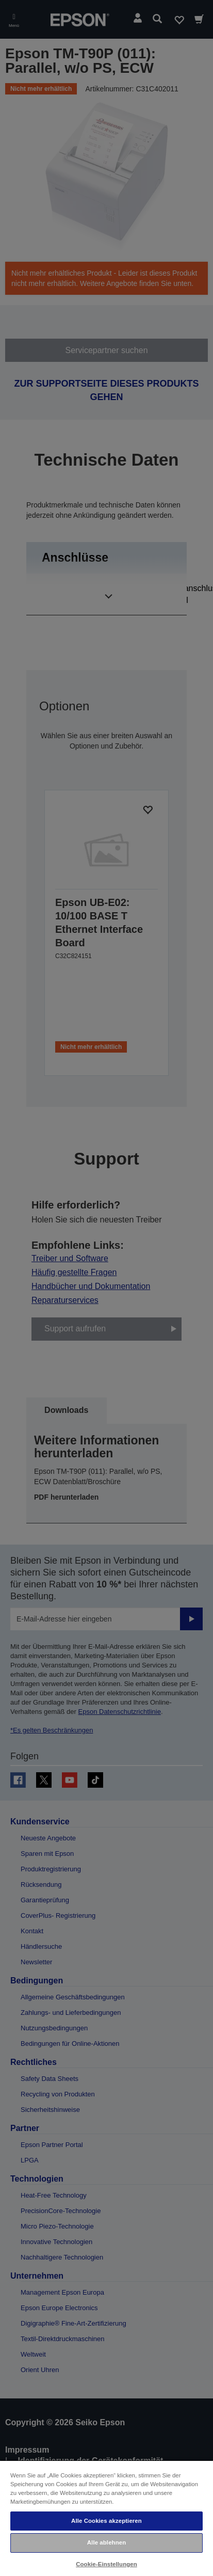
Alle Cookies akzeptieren (106, 2521)
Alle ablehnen (106, 2542)
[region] (106, 2518)
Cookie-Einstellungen (106, 2564)
